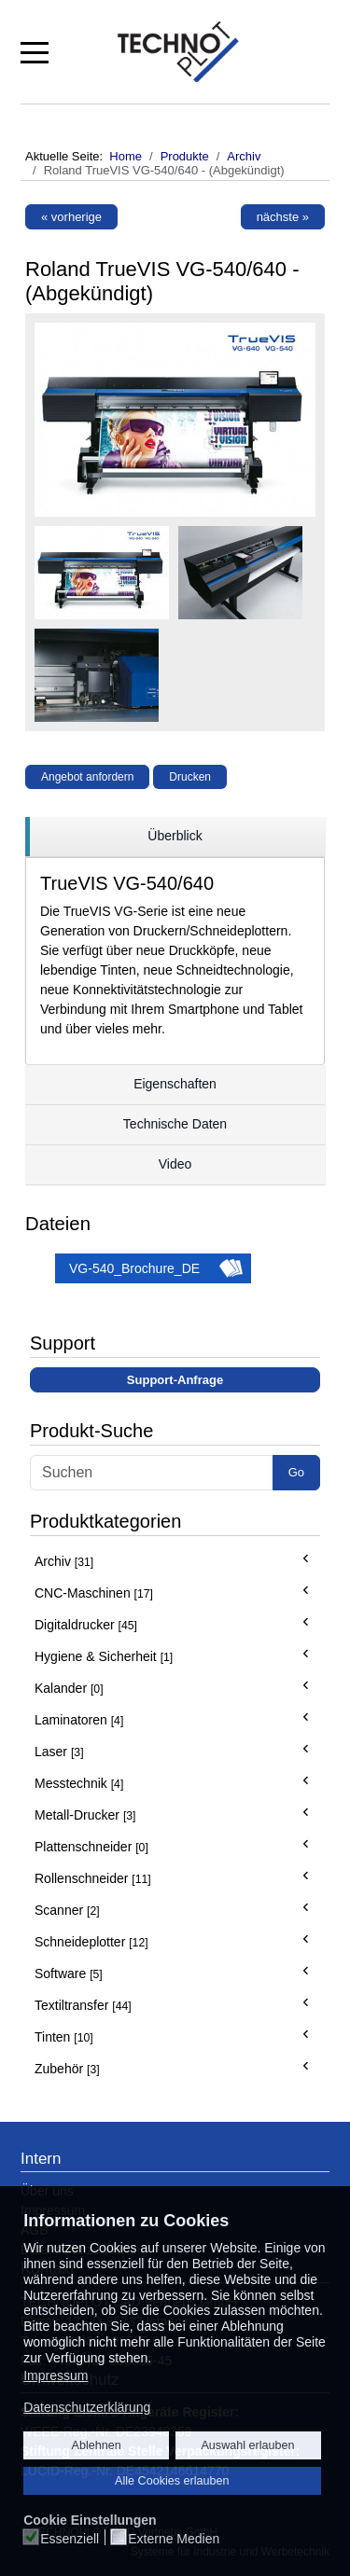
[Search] (151, 1472)
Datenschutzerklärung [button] (86, 2407)
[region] (175, 837)
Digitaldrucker (86, 1624)
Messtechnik (79, 1783)
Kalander (69, 1688)
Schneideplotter (91, 1941)
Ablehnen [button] (96, 2445)
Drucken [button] (190, 776)
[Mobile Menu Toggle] (35, 51)
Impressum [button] (55, 2375)
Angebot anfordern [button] (87, 776)
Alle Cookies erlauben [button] (172, 2480)
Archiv (64, 1561)
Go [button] (296, 1472)
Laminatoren (79, 1719)
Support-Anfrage (175, 1380)
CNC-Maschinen (94, 1593)
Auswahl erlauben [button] (247, 2445)
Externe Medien (173, 2538)
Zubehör (67, 2068)
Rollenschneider (93, 1878)
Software (69, 1973)
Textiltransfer (83, 2005)
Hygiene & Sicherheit (104, 1656)
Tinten (64, 2036)
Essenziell (69, 2538)
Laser (59, 1751)
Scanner (67, 1910)
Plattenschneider (91, 1846)
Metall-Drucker (85, 1814)
